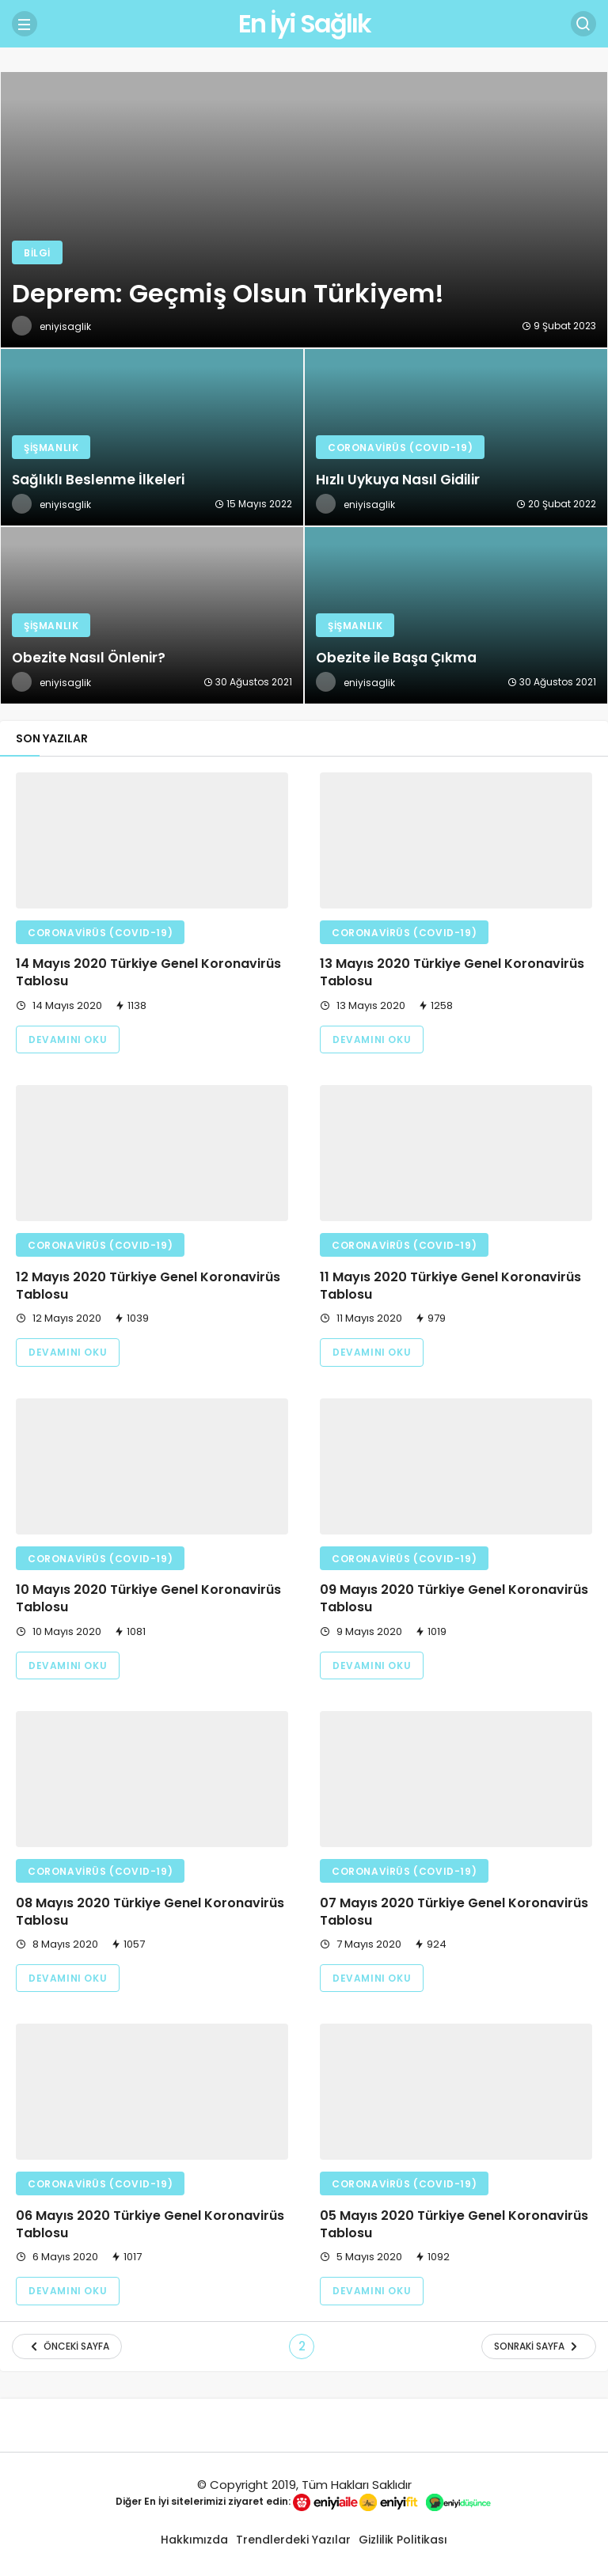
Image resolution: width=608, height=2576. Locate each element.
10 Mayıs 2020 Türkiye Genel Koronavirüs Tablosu (148, 1599)
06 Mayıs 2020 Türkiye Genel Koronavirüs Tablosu (150, 2224)
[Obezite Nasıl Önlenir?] (152, 615)
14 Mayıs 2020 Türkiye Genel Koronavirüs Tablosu (148, 973)
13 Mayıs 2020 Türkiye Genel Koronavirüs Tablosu (452, 973)
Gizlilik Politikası (403, 2540)
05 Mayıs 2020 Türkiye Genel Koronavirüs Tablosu (454, 2224)
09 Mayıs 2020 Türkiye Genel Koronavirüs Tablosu (454, 1599)
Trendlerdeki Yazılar (293, 2540)
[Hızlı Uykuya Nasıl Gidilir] (456, 437)
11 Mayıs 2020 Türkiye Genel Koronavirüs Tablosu (450, 1285)
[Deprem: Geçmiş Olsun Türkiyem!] (304, 209)
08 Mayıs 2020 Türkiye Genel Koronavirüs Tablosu (150, 1911)
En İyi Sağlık (304, 23)
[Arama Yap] (583, 23)
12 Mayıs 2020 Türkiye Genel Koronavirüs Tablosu (148, 1285)
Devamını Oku (67, 1039)
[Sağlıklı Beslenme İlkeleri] (152, 437)
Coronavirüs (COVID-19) (100, 932)
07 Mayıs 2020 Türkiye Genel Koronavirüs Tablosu (454, 1911)
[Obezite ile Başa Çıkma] (456, 615)
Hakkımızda (194, 2540)
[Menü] (24, 23)
